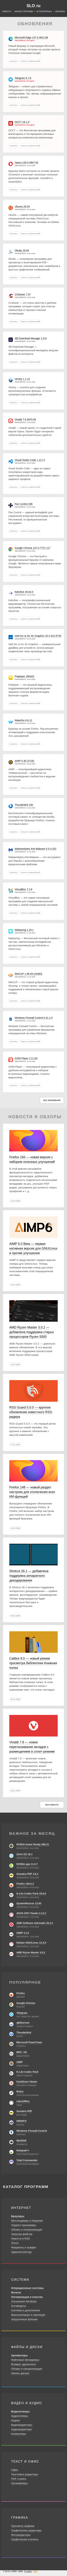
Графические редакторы (26, 2530)
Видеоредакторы (21, 2424)
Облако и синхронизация (26, 2229)
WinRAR (21, 2140)
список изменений (30, 61)
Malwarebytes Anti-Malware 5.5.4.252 (35, 848)
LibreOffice (23, 2101)
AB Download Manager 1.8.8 (31, 338)
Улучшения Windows (24, 2301)
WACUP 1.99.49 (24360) (28, 973)
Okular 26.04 (22, 250)
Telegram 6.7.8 (23, 78)
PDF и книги (18, 2478)
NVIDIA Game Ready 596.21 (32, 1844)
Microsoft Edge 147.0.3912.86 (31, 37)
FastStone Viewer (26, 2081)
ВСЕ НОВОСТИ (52, 1805)
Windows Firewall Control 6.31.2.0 (34, 1017)
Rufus (20, 2091)
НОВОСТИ (6, 12)
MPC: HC (21, 2052)
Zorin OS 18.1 (24, 1854)
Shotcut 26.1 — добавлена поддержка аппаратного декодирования (28, 1575)
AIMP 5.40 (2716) (24, 760)
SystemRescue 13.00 (28, 1903)
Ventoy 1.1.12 (22, 378)
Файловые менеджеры (25, 2359)
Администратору (21, 2251)
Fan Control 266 (24, 504)
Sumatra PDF (24, 2111)
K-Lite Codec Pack (27, 2071)
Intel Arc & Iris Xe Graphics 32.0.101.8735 (38, 635)
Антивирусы (18, 2305)
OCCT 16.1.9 (22, 122)
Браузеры (17, 2216)
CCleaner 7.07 (23, 294)
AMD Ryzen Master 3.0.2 (30, 1952)
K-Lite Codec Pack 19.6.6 (31, 1893)
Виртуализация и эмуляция (28, 2314)
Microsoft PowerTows (29, 2042)
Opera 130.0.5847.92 (26, 162)
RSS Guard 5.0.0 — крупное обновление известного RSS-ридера (31, 1412)
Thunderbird (23, 2032)
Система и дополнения (25, 2310)
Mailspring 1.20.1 (24, 929)
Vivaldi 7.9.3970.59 (25, 419)
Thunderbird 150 (24, 804)
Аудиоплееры (19, 2415)
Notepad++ (22, 2150)
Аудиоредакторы (21, 2429)
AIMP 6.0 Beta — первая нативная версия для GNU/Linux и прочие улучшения (33, 1248)
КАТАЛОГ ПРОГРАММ (23, 12)
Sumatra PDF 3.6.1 (27, 1873)
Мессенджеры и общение (27, 2220)
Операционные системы (27, 2287)
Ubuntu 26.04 (22, 206)
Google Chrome (25, 2003)
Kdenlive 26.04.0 (24, 591)
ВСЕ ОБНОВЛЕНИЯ (52, 1100)
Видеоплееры (20, 2411)
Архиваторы (19, 2355)
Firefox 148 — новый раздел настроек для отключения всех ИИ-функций (32, 1492)
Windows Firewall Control (31, 2130)
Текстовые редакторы (24, 2474)
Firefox (20, 1993)
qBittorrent (22, 2022)
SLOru (33, 5)
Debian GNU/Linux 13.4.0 (31, 1942)
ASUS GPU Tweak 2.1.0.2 (31, 1913)
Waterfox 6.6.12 (23, 720)
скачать (13, 61)
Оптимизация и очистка (27, 2296)
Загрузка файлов (21, 2233)
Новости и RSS (20, 2238)
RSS (35, 2571)
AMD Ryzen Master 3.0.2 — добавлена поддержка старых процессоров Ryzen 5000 (31, 1332)
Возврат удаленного (23, 2364)
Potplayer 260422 (24, 676)
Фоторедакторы (21, 2534)
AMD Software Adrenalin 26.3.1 (34, 1923)
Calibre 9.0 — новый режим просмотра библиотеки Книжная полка (33, 1663)
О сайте (28, 2571)
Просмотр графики (22, 2525)
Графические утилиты (24, 2539)
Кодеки (15, 2420)
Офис (14, 2469)
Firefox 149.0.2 (25, 1883)
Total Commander (27, 2160)
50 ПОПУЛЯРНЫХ (44, 12)
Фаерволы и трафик (23, 2247)
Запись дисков (20, 2373)
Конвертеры (18, 2433)
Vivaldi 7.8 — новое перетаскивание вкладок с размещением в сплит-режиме (32, 1746)
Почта (15, 2242)
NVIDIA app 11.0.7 (27, 1864)
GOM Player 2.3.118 (26, 1058)
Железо (16, 2292)
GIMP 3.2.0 (22, 1932)
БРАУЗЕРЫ (60, 12)
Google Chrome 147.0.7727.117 (32, 548)
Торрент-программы (23, 2225)
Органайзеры (19, 2483)
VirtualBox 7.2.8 (23, 889)
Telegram (21, 2012)
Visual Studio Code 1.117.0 (30, 460)
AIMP (19, 2062)
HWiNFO (21, 2121)
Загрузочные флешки (24, 2319)
